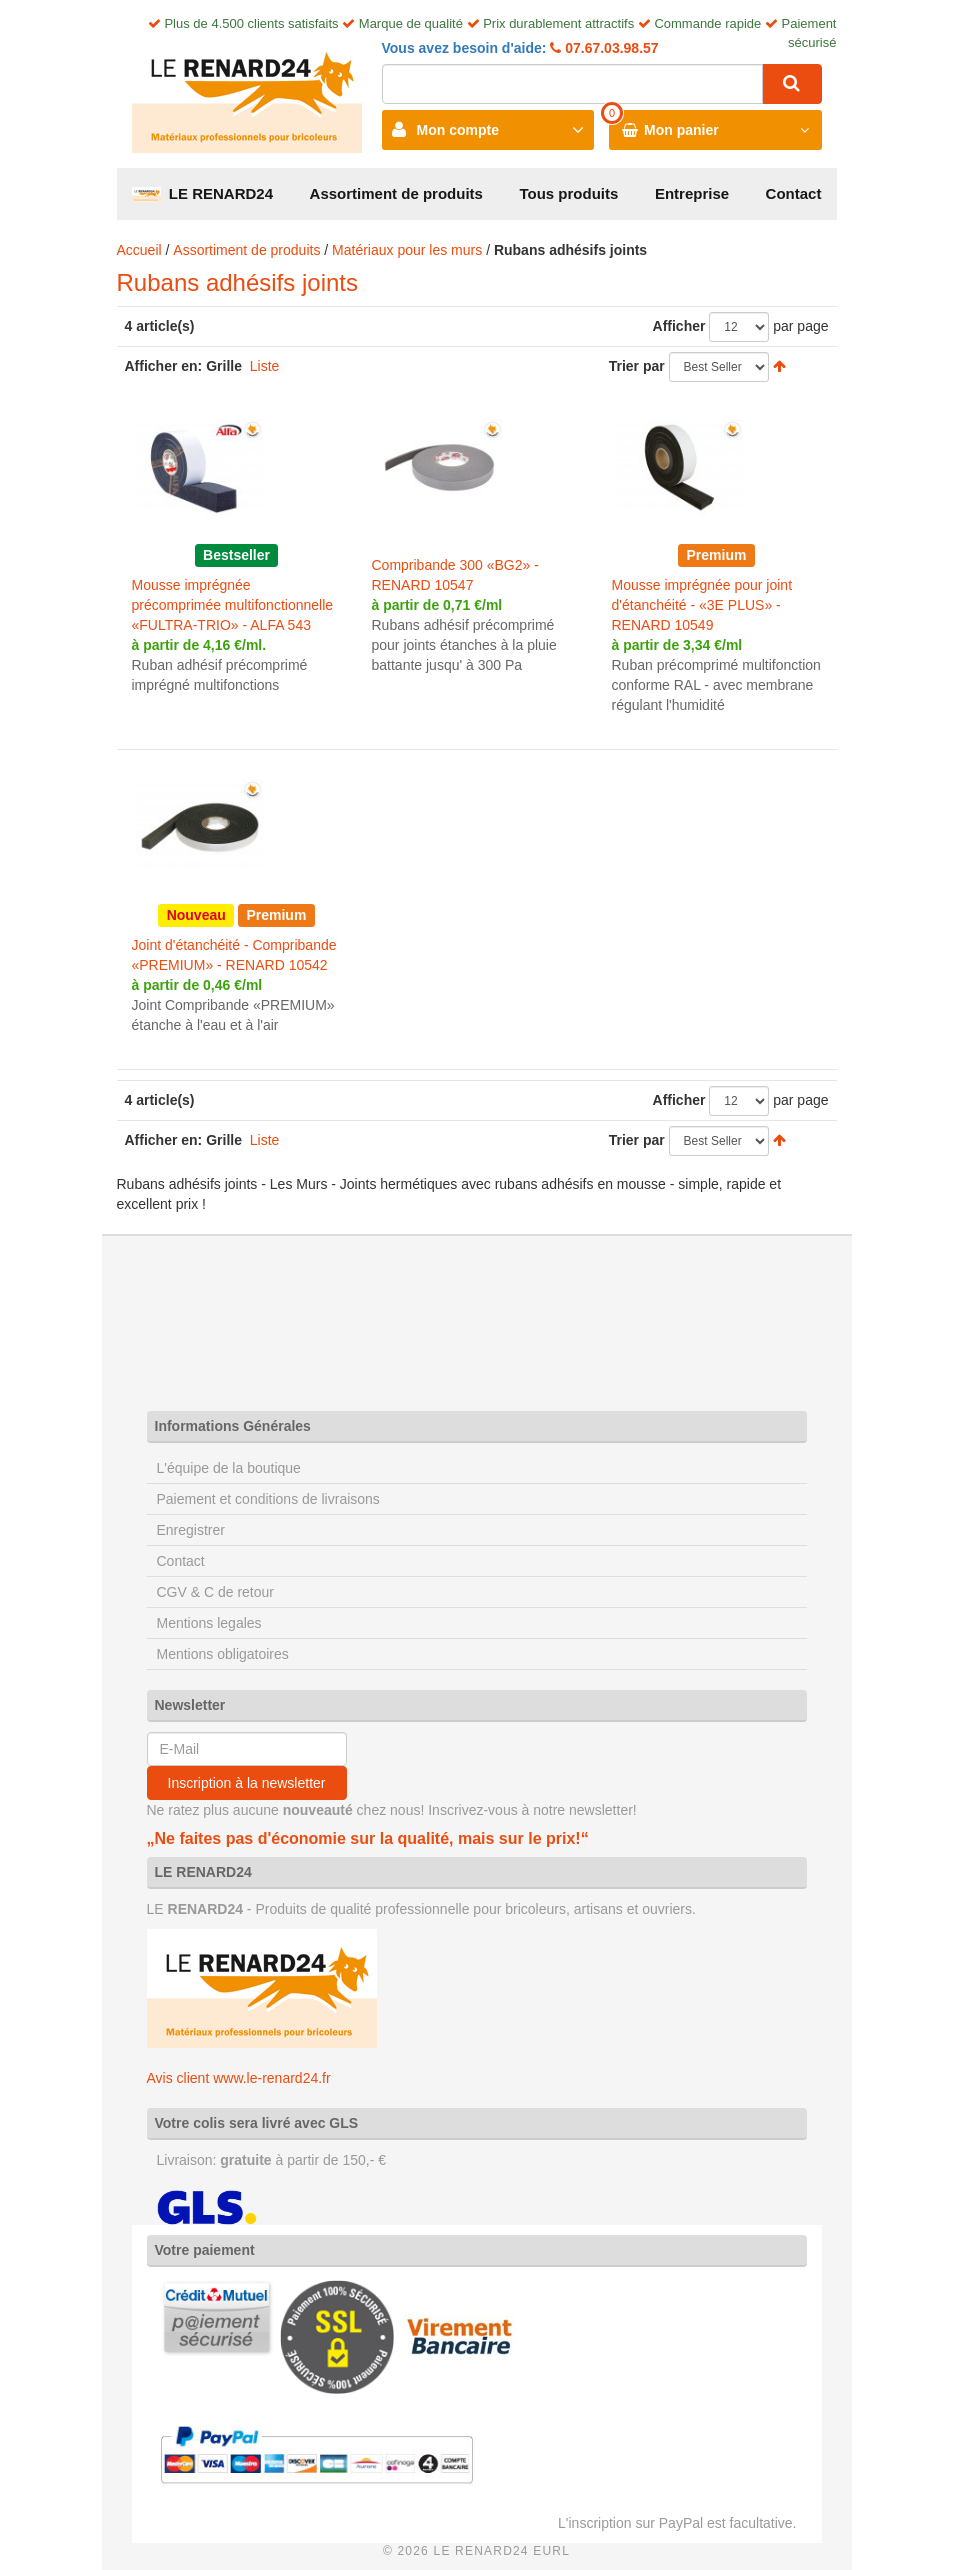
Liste (265, 366)
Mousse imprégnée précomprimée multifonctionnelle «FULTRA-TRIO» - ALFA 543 (233, 605)
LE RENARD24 (203, 193)
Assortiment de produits (396, 193)
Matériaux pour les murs (407, 250)
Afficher (679, 326)
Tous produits (568, 193)
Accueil (139, 250)
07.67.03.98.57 (609, 48)
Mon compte (458, 130)
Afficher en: (164, 366)
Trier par (637, 366)
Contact (794, 193)
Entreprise (692, 193)
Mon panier (681, 130)
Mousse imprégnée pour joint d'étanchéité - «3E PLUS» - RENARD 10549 (702, 605)
